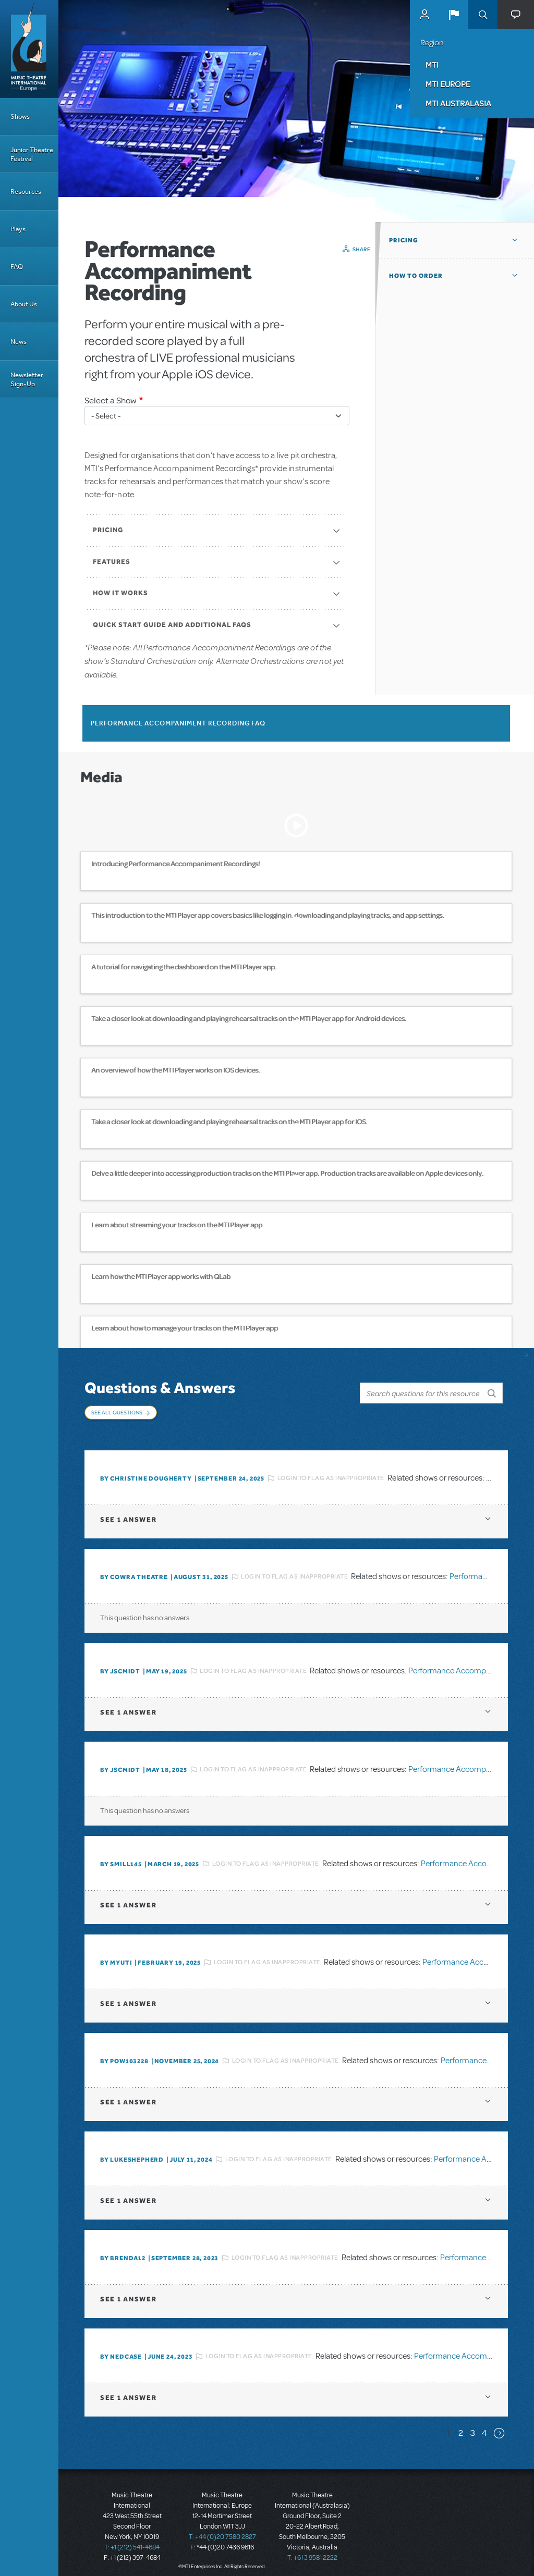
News (18, 341)
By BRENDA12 (122, 2250)
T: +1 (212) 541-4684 (132, 2539)
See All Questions (116, 1412)
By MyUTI (116, 1954)
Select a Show (110, 400)
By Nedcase (121, 2348)
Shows (20, 116)
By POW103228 (124, 2053)
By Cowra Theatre (134, 1569)
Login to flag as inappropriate (330, 1470)
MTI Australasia (458, 103)
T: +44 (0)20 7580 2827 (222, 2529)
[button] (453, 14)
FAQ (16, 266)
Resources (25, 191)
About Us (23, 304)
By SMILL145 (121, 1856)
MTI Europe (448, 84)
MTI (432, 64)
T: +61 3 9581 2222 (312, 2550)
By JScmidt (120, 1663)
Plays (18, 229)
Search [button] (482, 14)
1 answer (128, 1511)
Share (362, 249)
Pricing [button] (403, 240)
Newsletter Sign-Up (26, 379)
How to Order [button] (416, 275)
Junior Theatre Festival (31, 154)
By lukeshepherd (132, 2151)
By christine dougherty (146, 1470)
